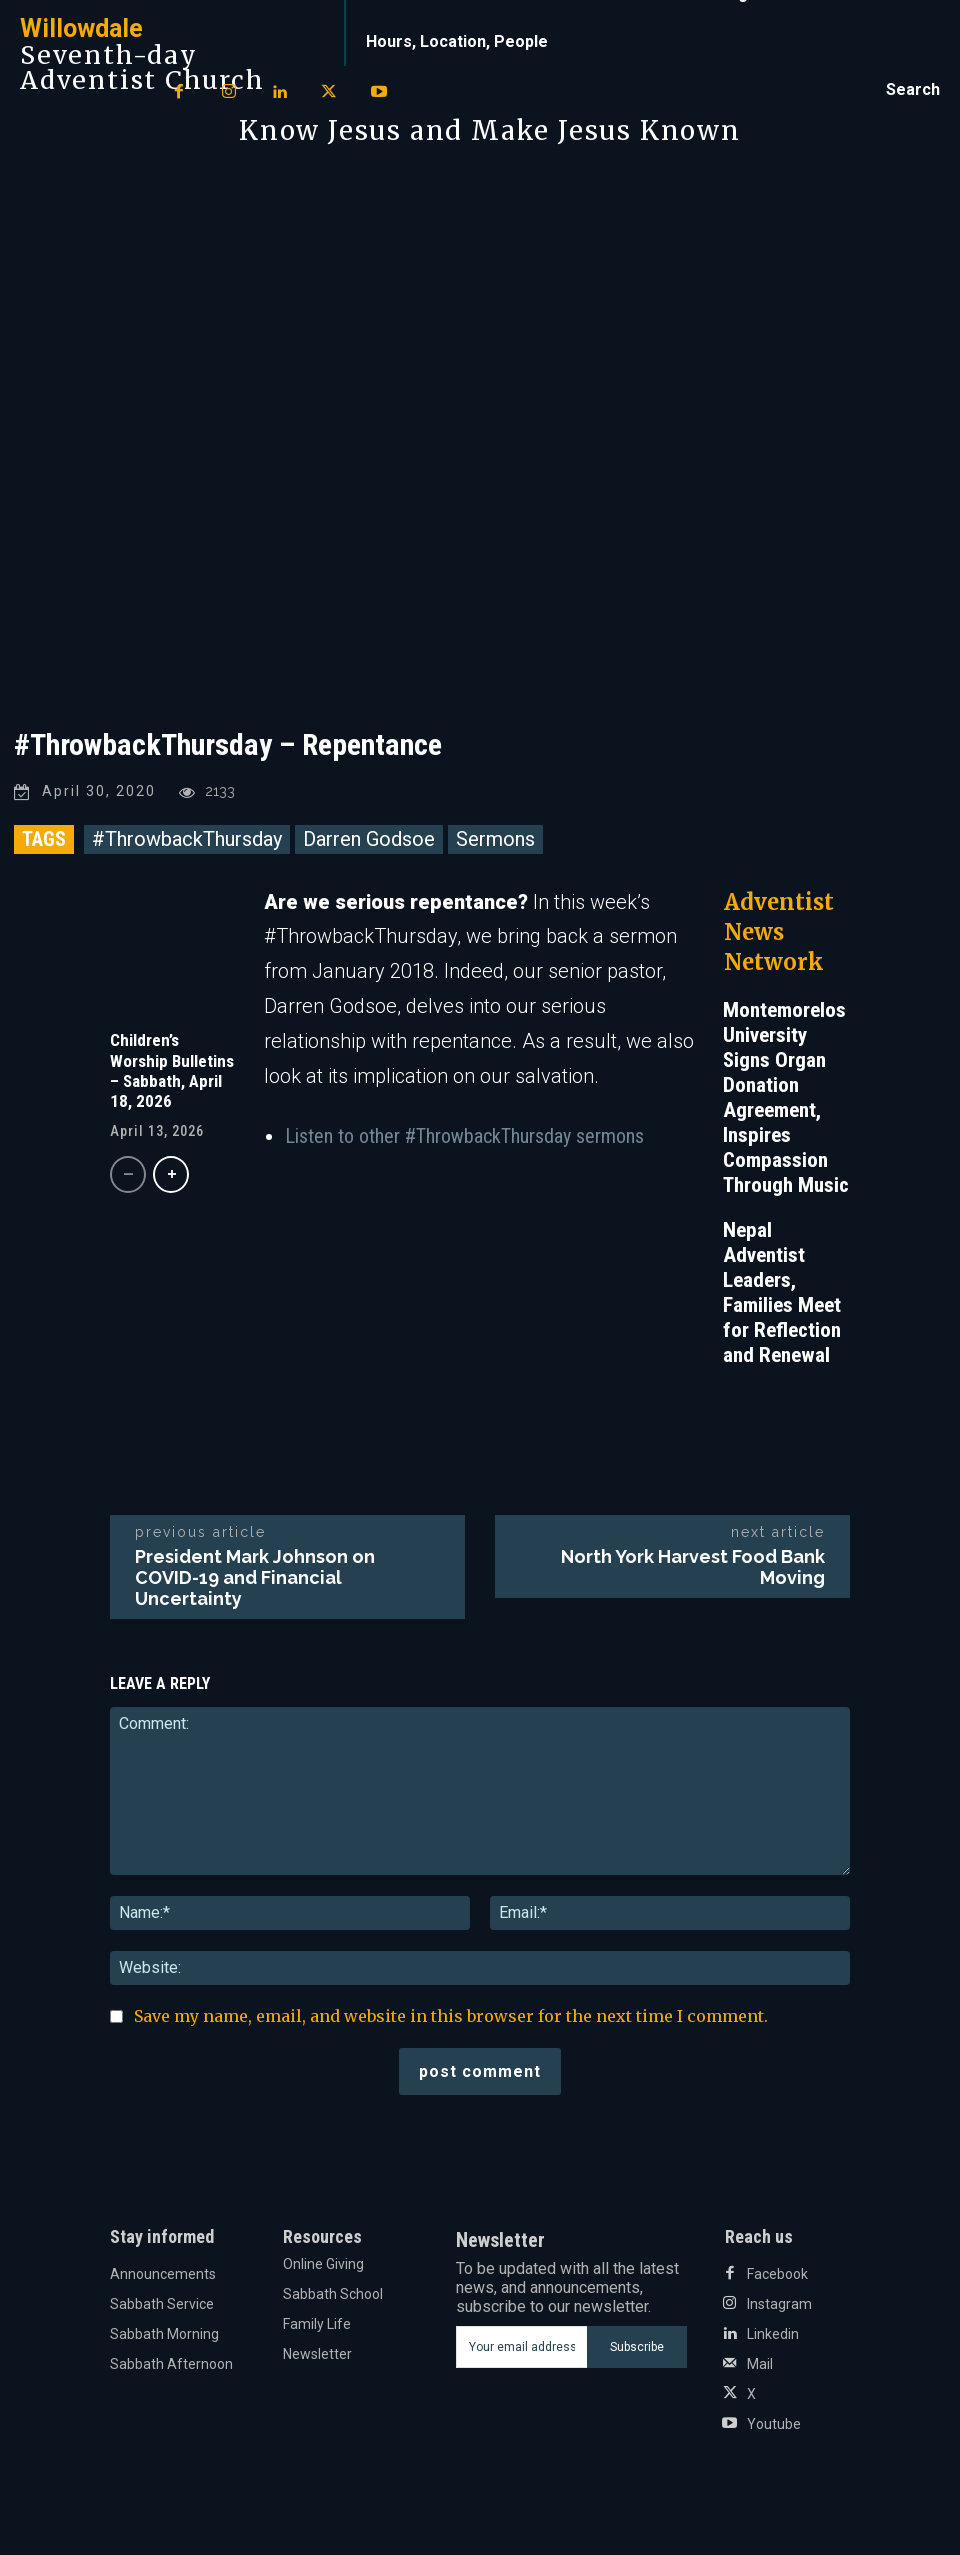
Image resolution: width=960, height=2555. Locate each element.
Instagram (779, 2304)
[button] (913, 90)
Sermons (495, 839)
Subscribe (637, 2347)
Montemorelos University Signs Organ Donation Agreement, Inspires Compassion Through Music (786, 1097)
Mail (760, 2364)
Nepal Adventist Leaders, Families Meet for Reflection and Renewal (782, 1292)
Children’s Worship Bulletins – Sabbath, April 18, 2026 (172, 1070)
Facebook (777, 2274)
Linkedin (773, 2334)
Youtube (774, 2424)
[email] (521, 2347)
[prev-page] (128, 1174)
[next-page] (171, 1174)
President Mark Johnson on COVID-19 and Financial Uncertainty (255, 1577)
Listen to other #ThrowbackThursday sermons (464, 1136)
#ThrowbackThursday (187, 839)
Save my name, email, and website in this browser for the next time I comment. (451, 2016)
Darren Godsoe (369, 839)
